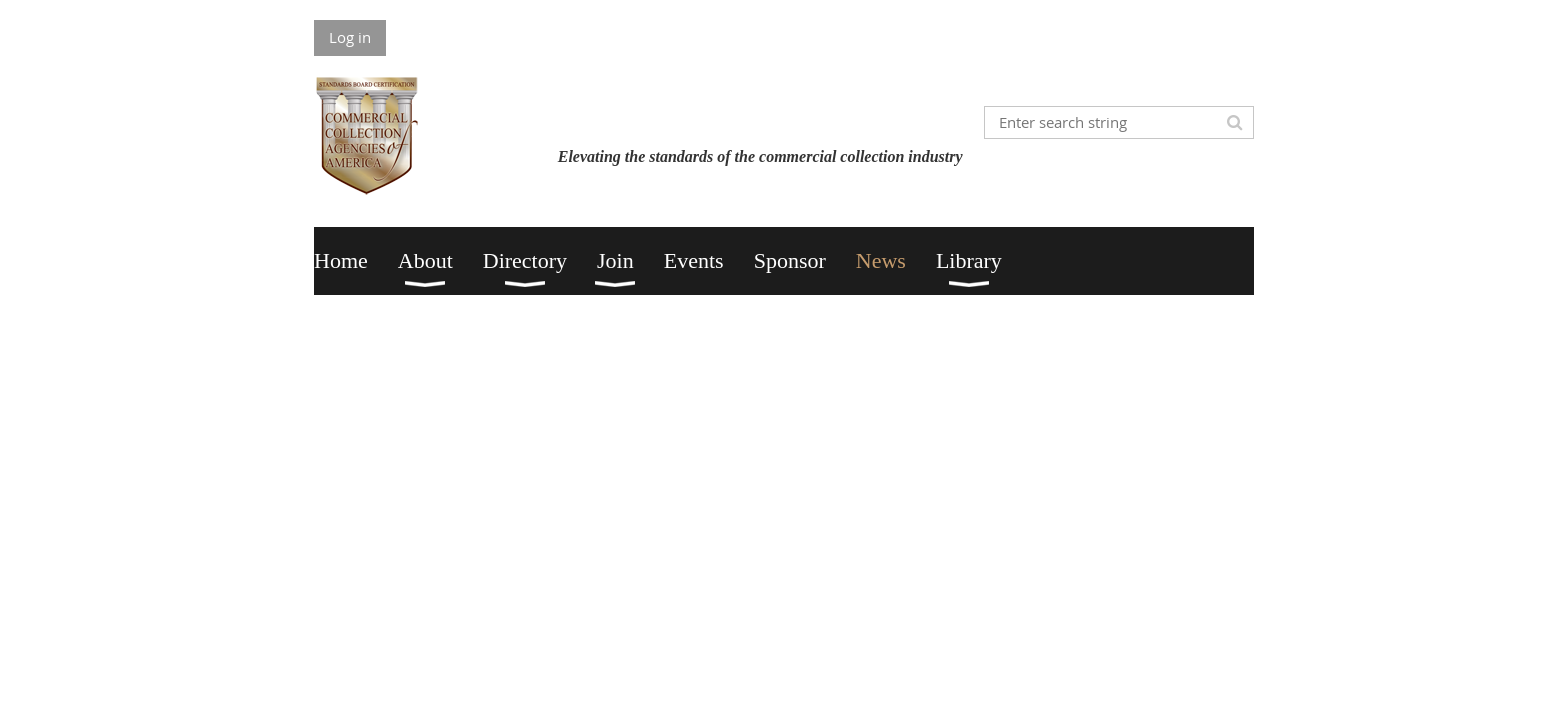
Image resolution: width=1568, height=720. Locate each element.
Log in (350, 37)
